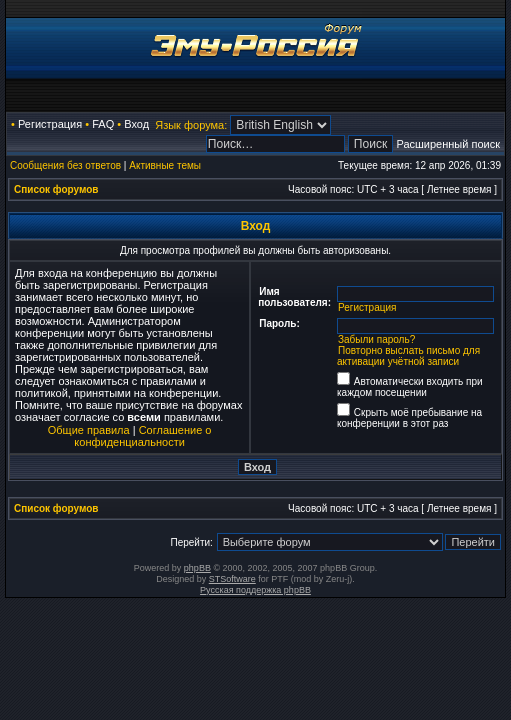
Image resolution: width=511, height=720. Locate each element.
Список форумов (56, 189)
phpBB (197, 568)
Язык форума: (191, 125)
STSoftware (232, 579)
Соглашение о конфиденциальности (142, 436)
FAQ (103, 124)
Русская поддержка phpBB (255, 590)
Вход (136, 124)
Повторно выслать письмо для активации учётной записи (408, 356)
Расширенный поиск (448, 144)
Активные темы (165, 165)
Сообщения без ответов (65, 165)
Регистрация (50, 124)
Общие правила (89, 430)
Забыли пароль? (376, 339)
